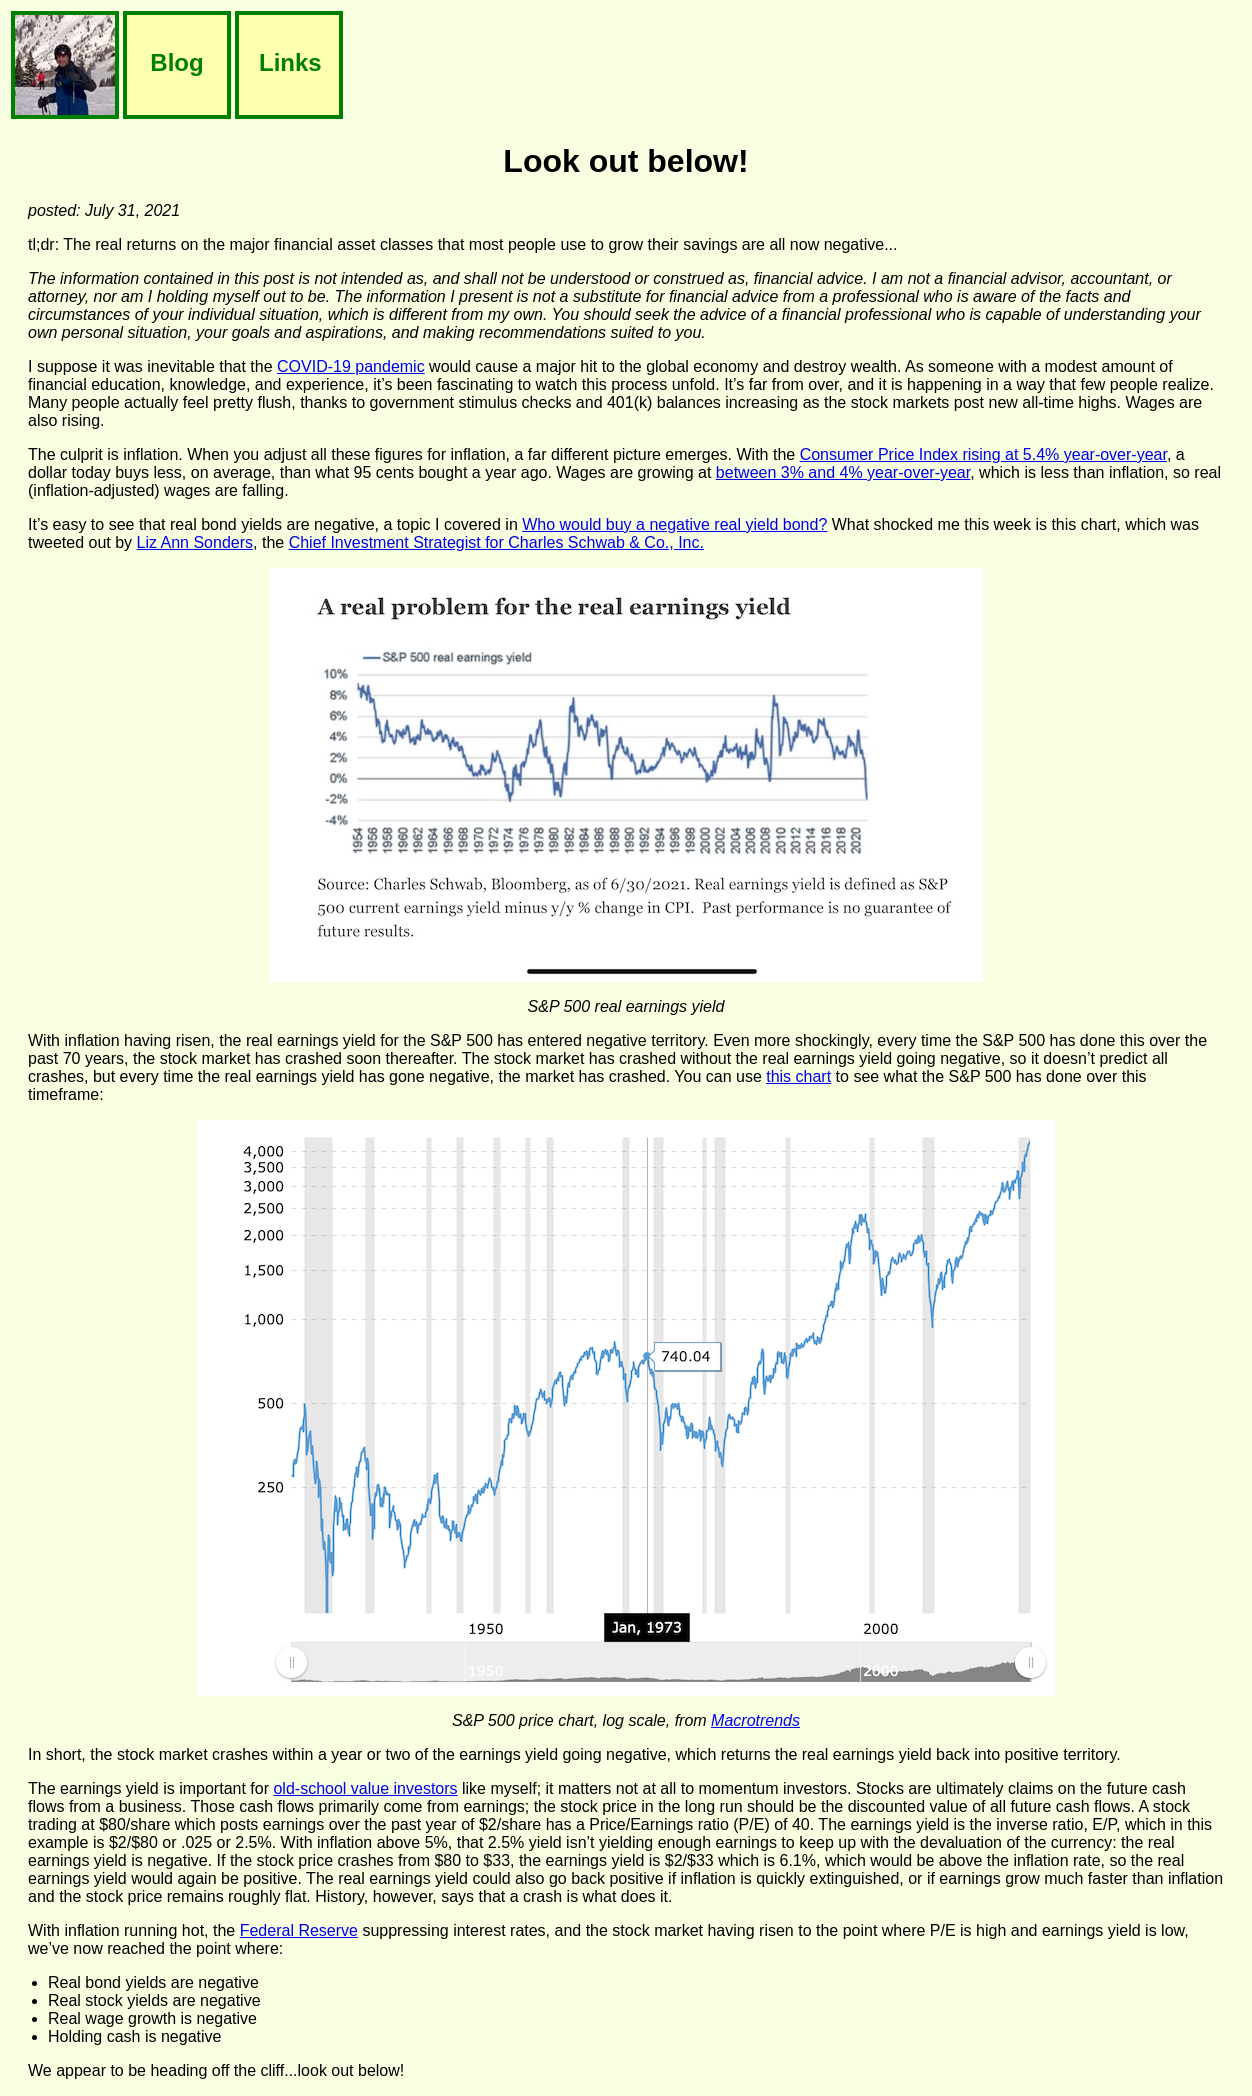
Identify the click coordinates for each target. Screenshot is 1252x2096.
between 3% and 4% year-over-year (843, 472)
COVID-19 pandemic (351, 366)
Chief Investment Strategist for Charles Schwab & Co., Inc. (496, 542)
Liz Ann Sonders (195, 542)
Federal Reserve (299, 1930)
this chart (798, 1076)
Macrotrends (755, 1720)
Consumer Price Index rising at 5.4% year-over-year (983, 454)
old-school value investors (365, 1788)
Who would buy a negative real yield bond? (674, 524)
